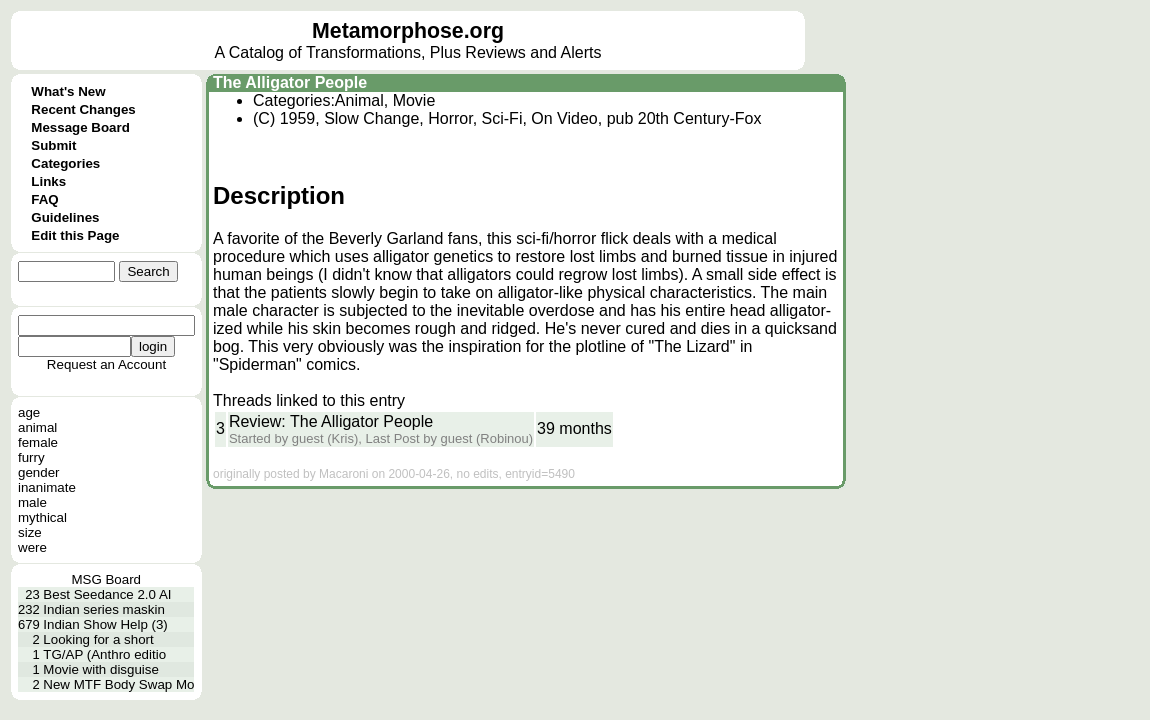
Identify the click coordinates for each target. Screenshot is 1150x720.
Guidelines (65, 217)
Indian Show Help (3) (105, 624)
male (32, 502)
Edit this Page (75, 235)
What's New (68, 91)
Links (48, 181)
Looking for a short (98, 639)
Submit (53, 145)
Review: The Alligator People (331, 421)
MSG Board (106, 579)
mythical (42, 517)
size (30, 532)
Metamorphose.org (408, 31)
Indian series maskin (104, 609)
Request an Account (106, 364)
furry (31, 457)
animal (37, 427)
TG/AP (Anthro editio (104, 654)
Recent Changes (83, 109)
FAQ (44, 199)
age (29, 412)
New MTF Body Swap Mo (118, 684)
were (32, 547)
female (38, 442)
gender (39, 472)
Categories (65, 163)
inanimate (47, 487)
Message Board (80, 127)
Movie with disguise (101, 669)
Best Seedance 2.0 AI (107, 594)
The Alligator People (290, 82)
